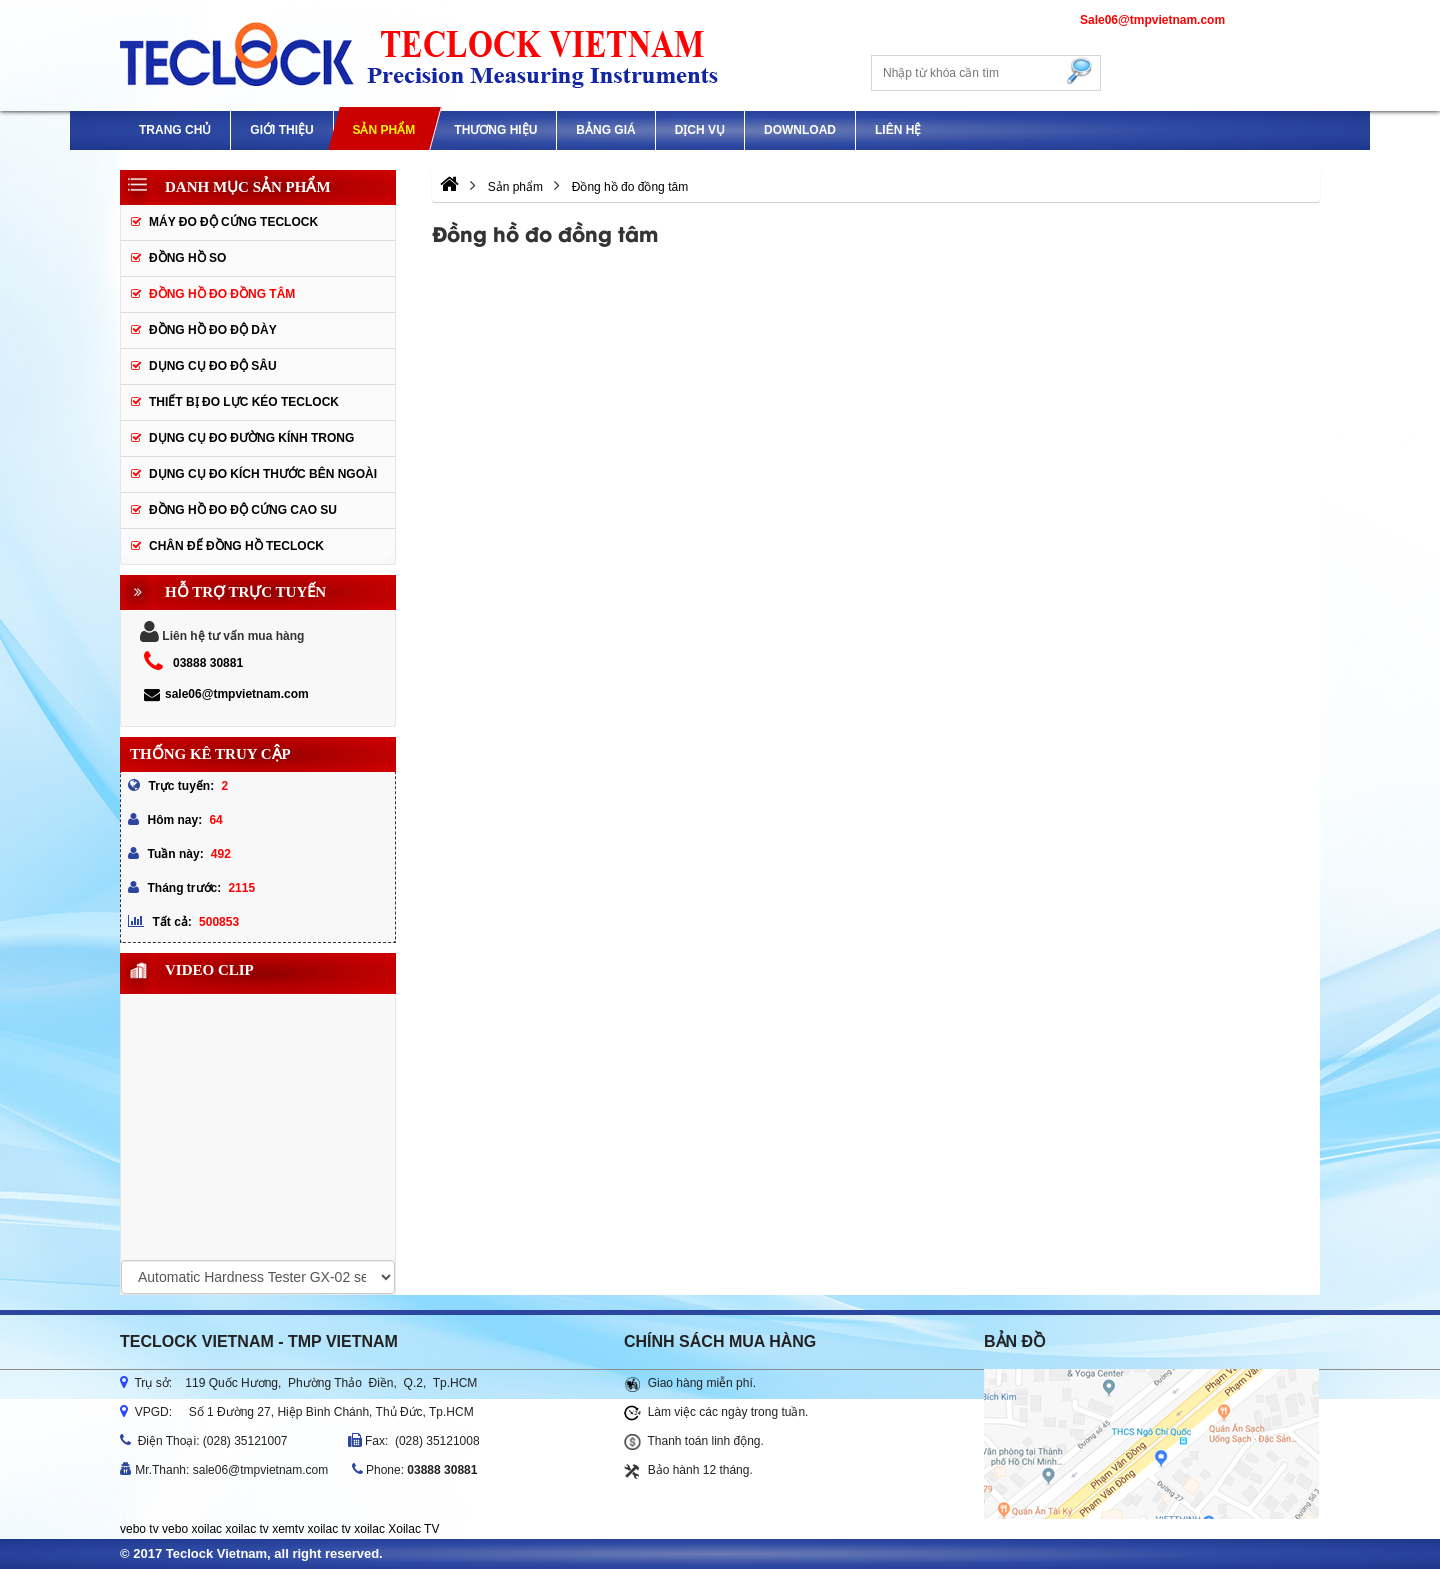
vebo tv (139, 1529)
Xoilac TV (413, 1529)
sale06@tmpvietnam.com (226, 694)
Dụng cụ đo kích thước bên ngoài (263, 474)
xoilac (206, 1529)
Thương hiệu (495, 130)
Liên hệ (898, 130)
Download (800, 130)
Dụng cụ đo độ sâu (213, 366)
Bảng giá (605, 130)
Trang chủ (175, 130)
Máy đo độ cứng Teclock (233, 222)
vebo (175, 1529)
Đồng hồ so (187, 258)
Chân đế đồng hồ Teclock (236, 546)
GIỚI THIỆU (281, 130)
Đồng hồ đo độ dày (213, 330)
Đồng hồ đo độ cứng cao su (243, 510)
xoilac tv (246, 1529)
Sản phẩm (383, 130)
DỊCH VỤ (700, 130)
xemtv (288, 1529)
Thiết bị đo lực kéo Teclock (244, 402)
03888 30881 (208, 663)
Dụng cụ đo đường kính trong (251, 438)
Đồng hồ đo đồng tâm (222, 294)
